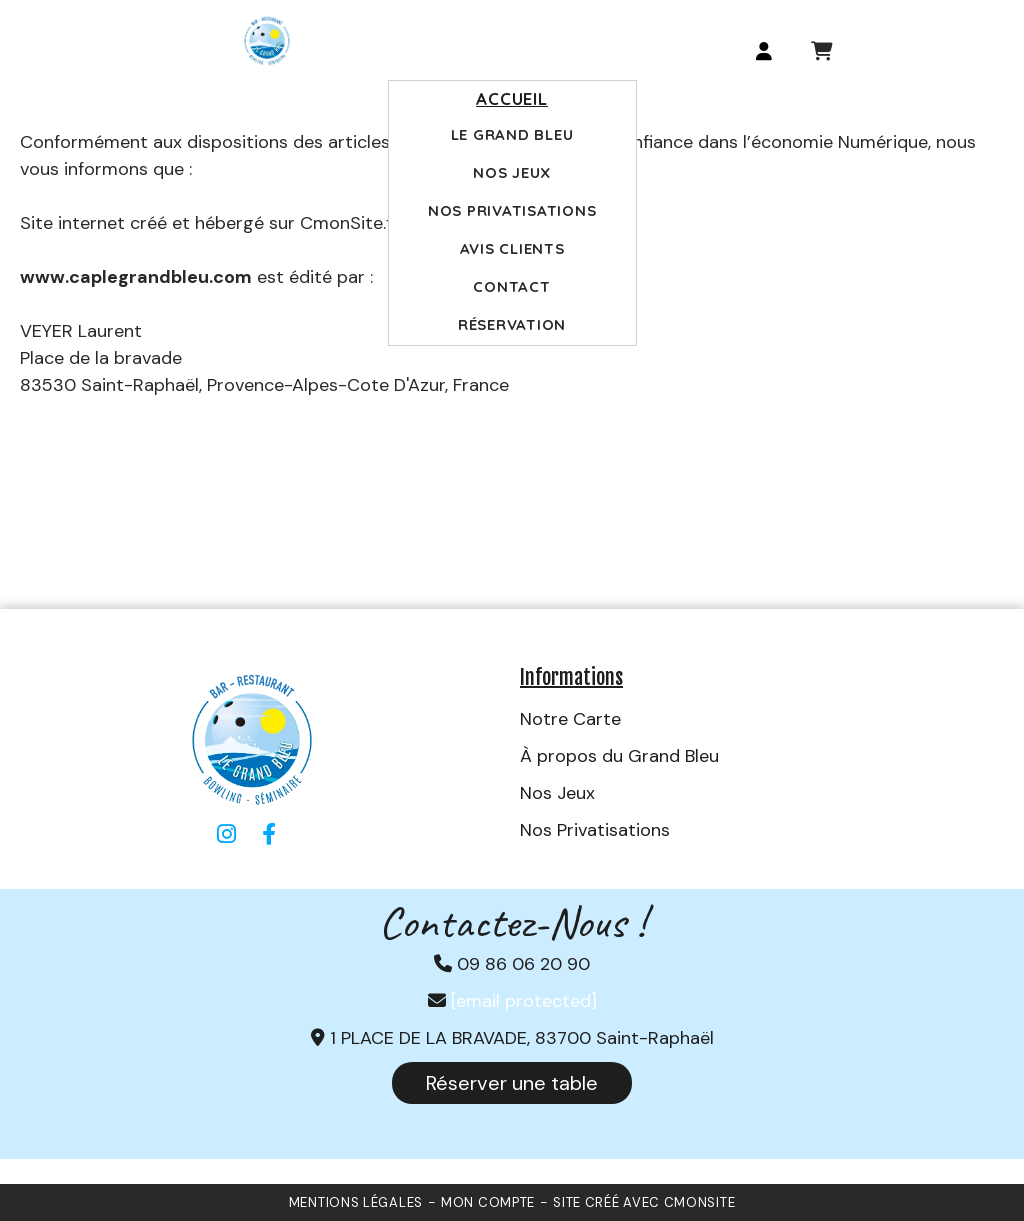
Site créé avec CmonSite (644, 1202)
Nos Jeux (557, 793)
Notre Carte (570, 719)
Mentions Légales (356, 1202)
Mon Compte (488, 1202)
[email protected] (524, 1001)
